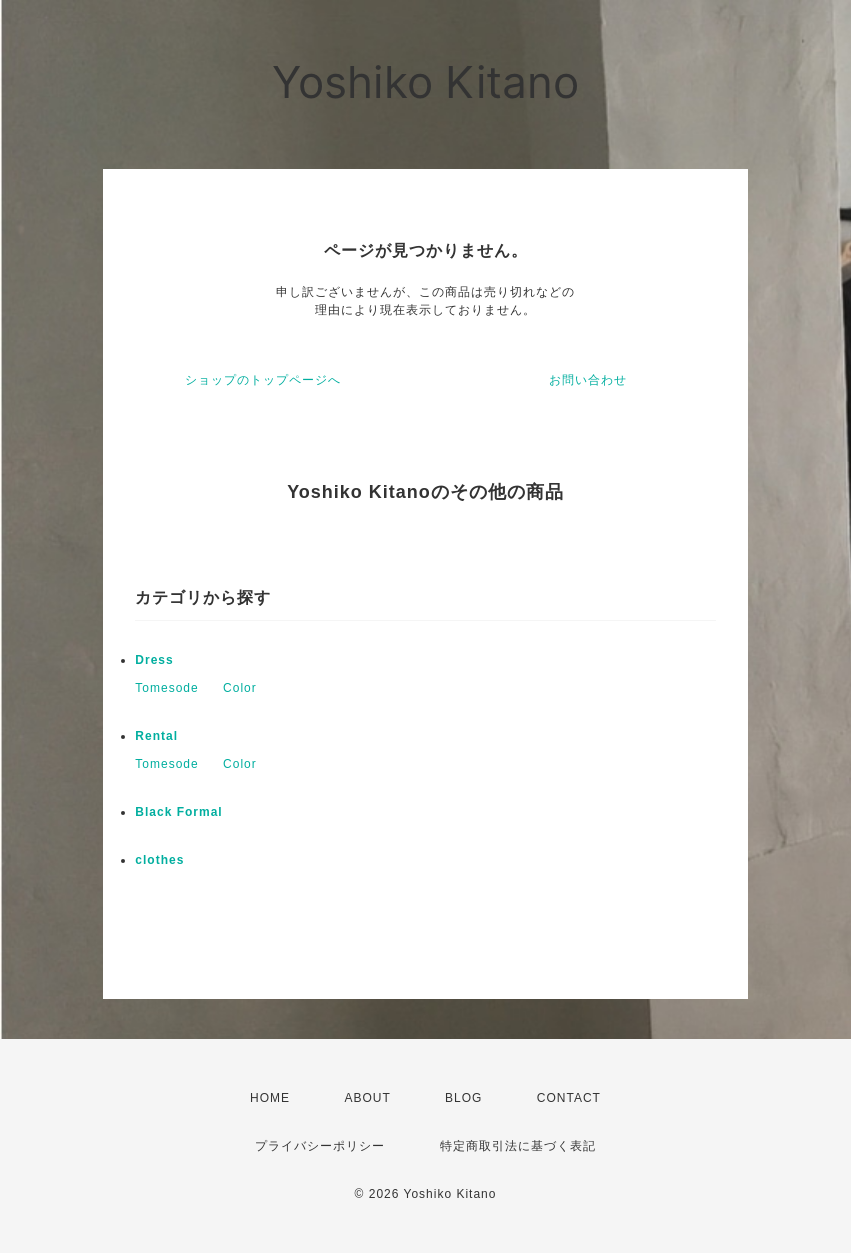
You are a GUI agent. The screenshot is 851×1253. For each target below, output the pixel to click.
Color (240, 688)
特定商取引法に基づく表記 (518, 1146)
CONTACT (569, 1098)
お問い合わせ (588, 380)
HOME (270, 1098)
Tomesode (166, 688)
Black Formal (178, 812)
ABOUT (367, 1098)
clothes (159, 860)
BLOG (463, 1098)
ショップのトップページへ (263, 380)
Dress (154, 660)
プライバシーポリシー (320, 1146)
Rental (156, 736)
